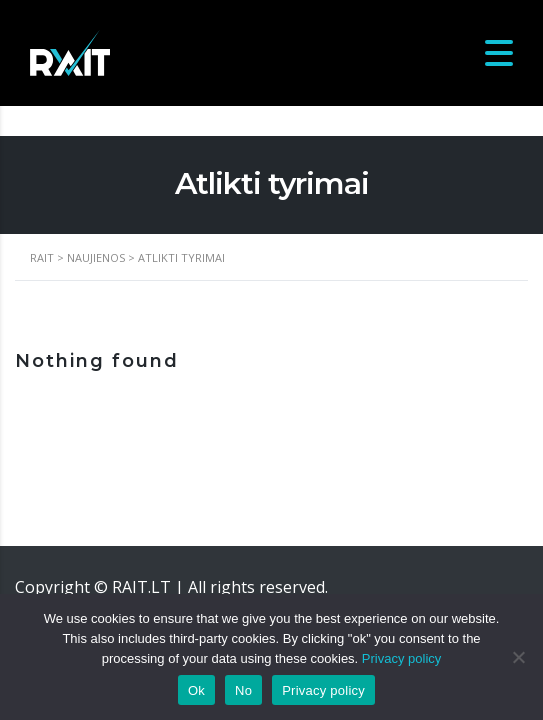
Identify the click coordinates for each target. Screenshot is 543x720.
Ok (196, 690)
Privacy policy (401, 658)
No (243, 690)
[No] (518, 657)
